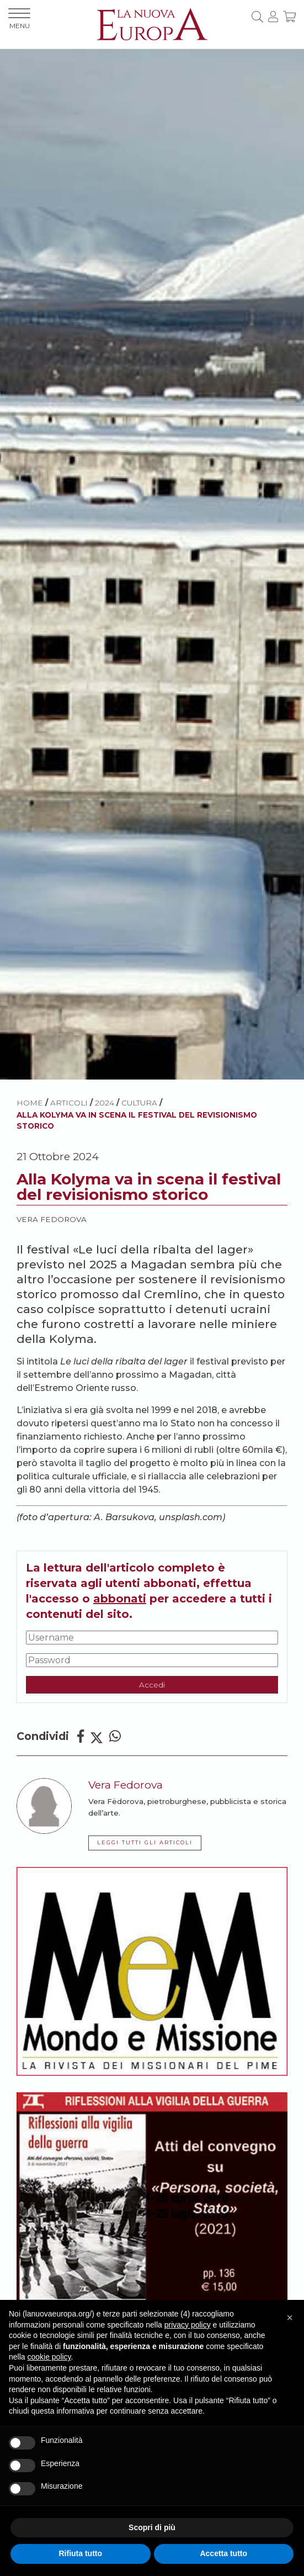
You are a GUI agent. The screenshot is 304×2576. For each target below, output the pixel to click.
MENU (19, 19)
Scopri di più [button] (152, 2527)
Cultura (139, 1102)
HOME (30, 1102)
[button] (289, 2317)
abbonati (119, 1598)
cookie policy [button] (49, 2356)
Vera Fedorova (52, 1219)
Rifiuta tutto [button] (80, 2553)
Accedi (152, 1684)
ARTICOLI (69, 1102)
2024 (104, 1102)
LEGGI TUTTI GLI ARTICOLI (145, 1842)
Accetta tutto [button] (223, 2553)
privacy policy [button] (187, 2324)
